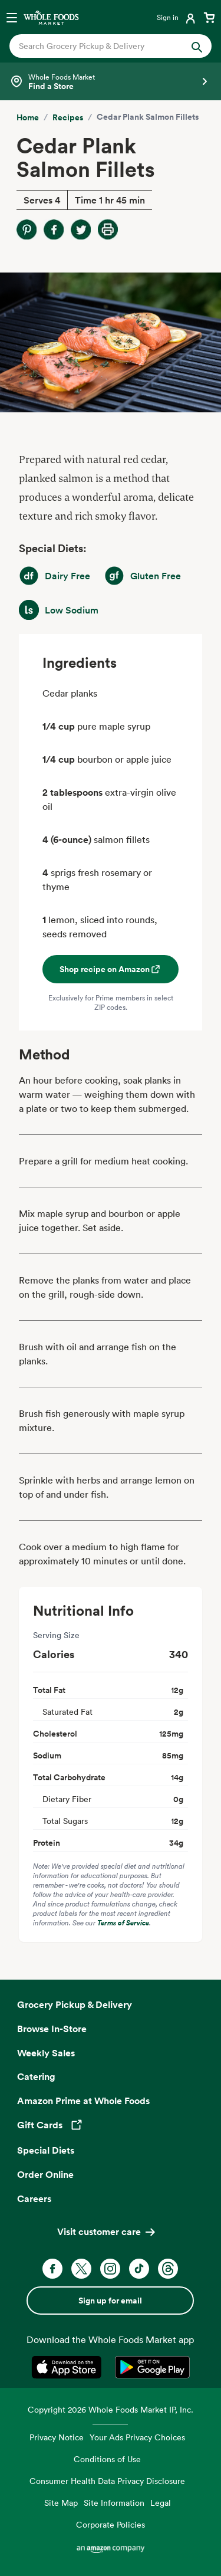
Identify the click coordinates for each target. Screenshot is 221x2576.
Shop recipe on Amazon (110, 969)
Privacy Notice (56, 2437)
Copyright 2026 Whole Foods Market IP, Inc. (110, 2409)
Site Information (114, 2502)
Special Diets (45, 2150)
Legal (160, 2502)
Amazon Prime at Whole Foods (83, 2100)
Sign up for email (110, 2300)
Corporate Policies (110, 2524)
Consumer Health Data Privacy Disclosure (107, 2480)
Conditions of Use (107, 2459)
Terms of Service (123, 1922)
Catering (36, 2076)
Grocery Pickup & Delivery (74, 2004)
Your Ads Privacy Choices (137, 2437)
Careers (34, 2198)
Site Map (61, 2502)
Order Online (45, 2174)
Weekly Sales (46, 2052)
